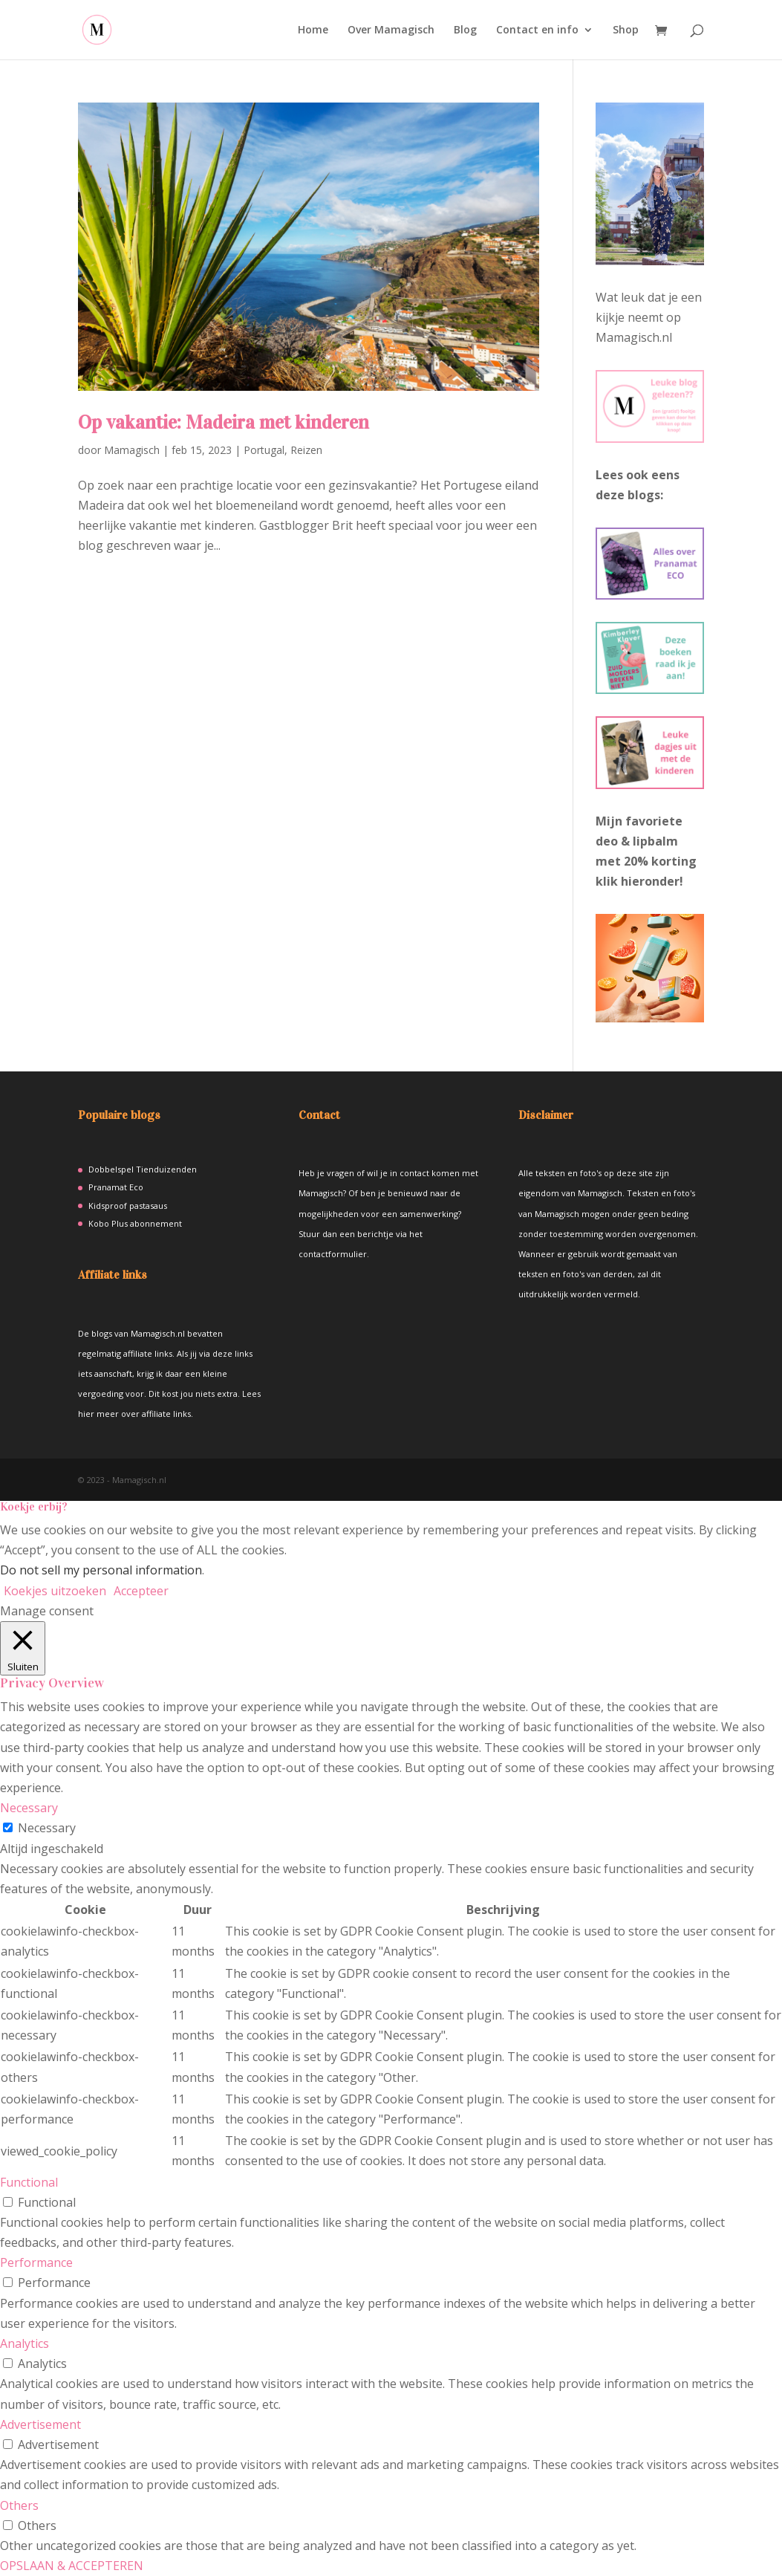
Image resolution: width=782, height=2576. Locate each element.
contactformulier (333, 1253)
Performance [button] (36, 2262)
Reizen (306, 450)
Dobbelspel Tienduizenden (142, 1169)
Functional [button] (29, 2182)
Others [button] (19, 2505)
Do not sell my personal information (101, 1570)
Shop (626, 30)
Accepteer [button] (141, 1591)
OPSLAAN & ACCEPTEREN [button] (71, 2565)
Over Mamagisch (391, 30)
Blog (465, 30)
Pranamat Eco (115, 1187)
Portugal (264, 450)
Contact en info (537, 30)
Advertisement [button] (40, 2424)
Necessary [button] (29, 1808)
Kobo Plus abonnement (135, 1223)
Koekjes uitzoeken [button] (55, 1591)
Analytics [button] (24, 2343)
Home (313, 30)
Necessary (47, 1828)
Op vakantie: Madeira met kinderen (223, 422)
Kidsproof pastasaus (127, 1205)
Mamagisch (132, 450)
